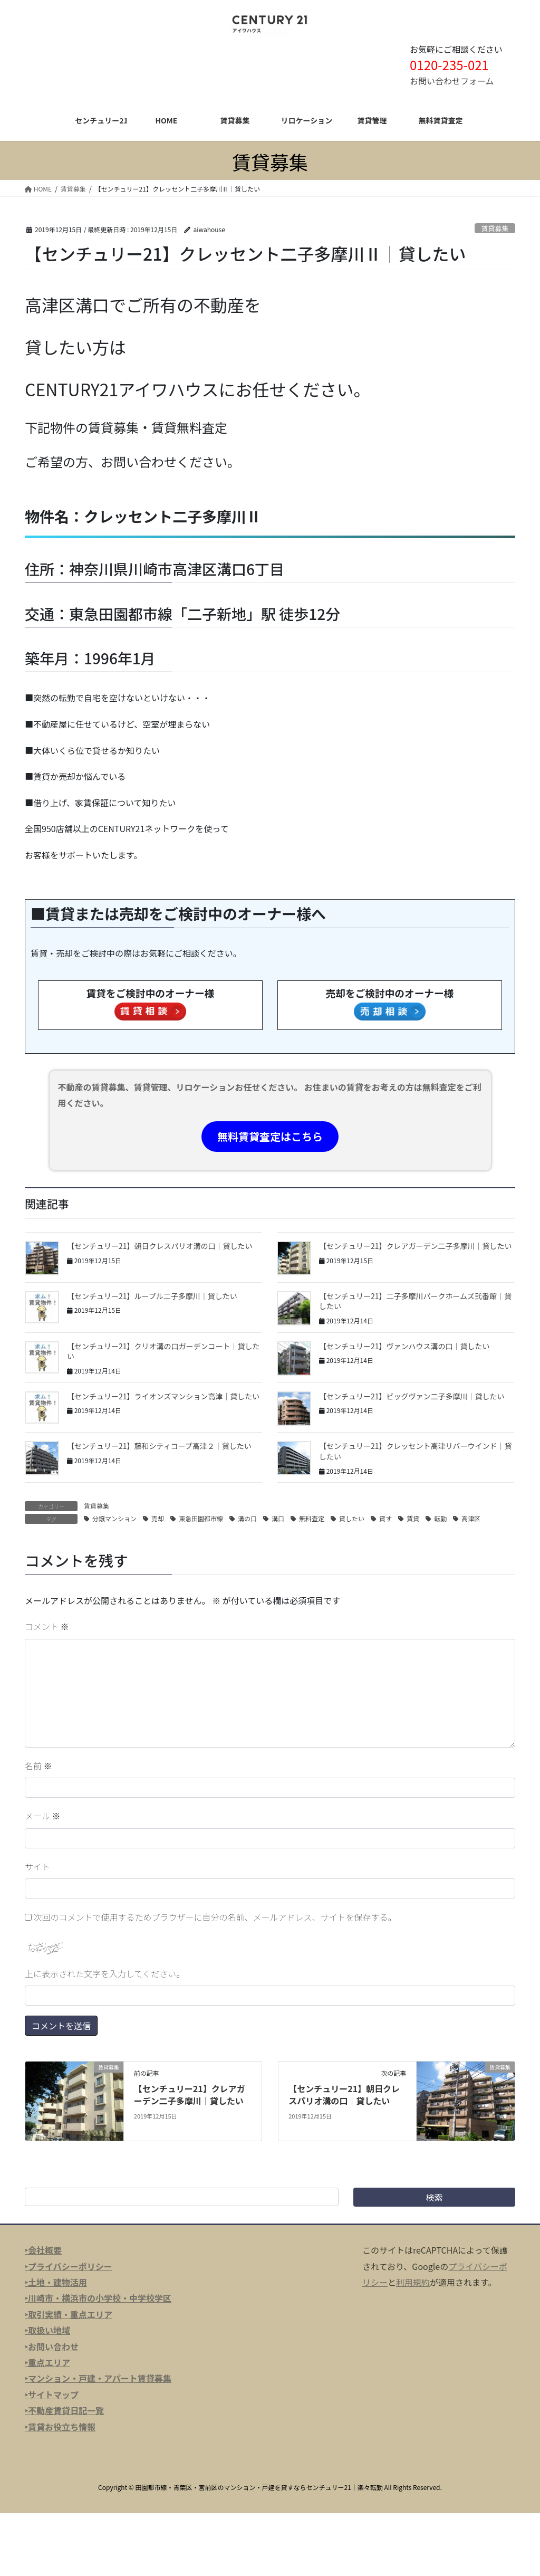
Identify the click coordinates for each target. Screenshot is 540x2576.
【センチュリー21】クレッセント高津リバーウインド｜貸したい (415, 1451)
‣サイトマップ (52, 2394)
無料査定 (311, 1518)
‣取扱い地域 (47, 2330)
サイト (37, 1866)
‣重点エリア (47, 2362)
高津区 (470, 1518)
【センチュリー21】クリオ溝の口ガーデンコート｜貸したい (163, 1351)
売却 (157, 1518)
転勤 (440, 1518)
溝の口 (247, 1518)
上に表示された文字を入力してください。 (105, 1973)
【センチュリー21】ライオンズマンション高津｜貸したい (163, 1396)
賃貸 (413, 1518)
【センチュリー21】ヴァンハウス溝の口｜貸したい (404, 1346)
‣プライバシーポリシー (68, 2266)
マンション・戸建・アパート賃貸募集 (99, 2378)
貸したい (351, 1518)
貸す (385, 1518)
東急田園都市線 (201, 1518)
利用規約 (413, 2282)
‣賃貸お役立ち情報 (60, 2426)
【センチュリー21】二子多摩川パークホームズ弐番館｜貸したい (415, 1301)
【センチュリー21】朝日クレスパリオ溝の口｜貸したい (160, 1246)
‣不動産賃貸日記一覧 (64, 2410)
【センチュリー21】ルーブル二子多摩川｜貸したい (152, 1296)
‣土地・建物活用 (56, 2282)
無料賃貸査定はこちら (270, 1136)
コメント (47, 1626)
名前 (38, 1765)
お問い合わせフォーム (452, 80)
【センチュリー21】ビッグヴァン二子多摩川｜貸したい (412, 1396)
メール (43, 1815)
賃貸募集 (494, 228)
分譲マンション (114, 1518)
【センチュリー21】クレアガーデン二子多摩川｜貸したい (415, 1246)
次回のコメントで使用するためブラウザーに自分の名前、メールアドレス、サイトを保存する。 (215, 1917)
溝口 (278, 1518)
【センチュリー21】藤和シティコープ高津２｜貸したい (159, 1445)
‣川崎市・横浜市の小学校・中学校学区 (98, 2298)
